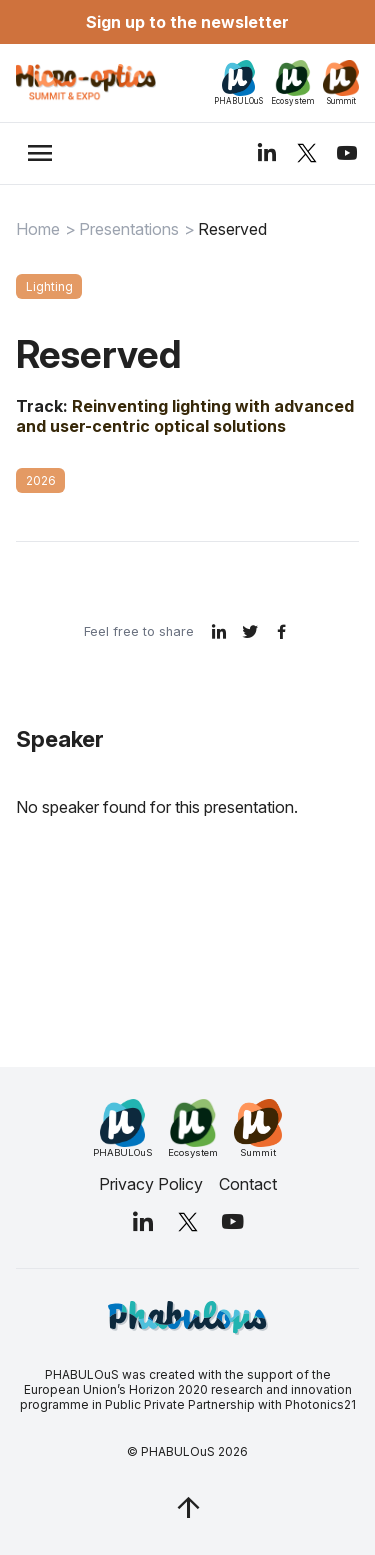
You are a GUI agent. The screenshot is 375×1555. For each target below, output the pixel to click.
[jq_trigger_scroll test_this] (188, 1507)
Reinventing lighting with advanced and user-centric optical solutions (185, 416)
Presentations (129, 229)
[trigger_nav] (40, 153)
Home (38, 229)
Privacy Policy (151, 1184)
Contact (248, 1184)
